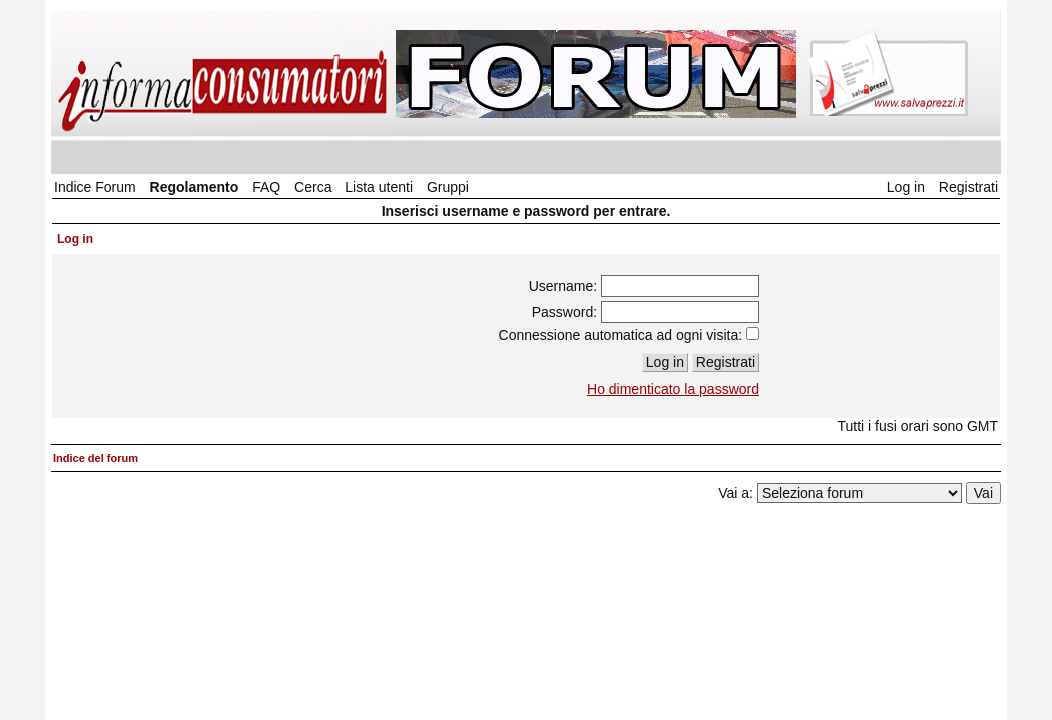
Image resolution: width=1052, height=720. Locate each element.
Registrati (968, 187)
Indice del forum (95, 458)
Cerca (312, 187)
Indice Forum (95, 187)
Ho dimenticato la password (673, 389)
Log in (906, 187)
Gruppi (448, 187)
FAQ (266, 187)
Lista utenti (379, 187)
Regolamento (194, 187)
